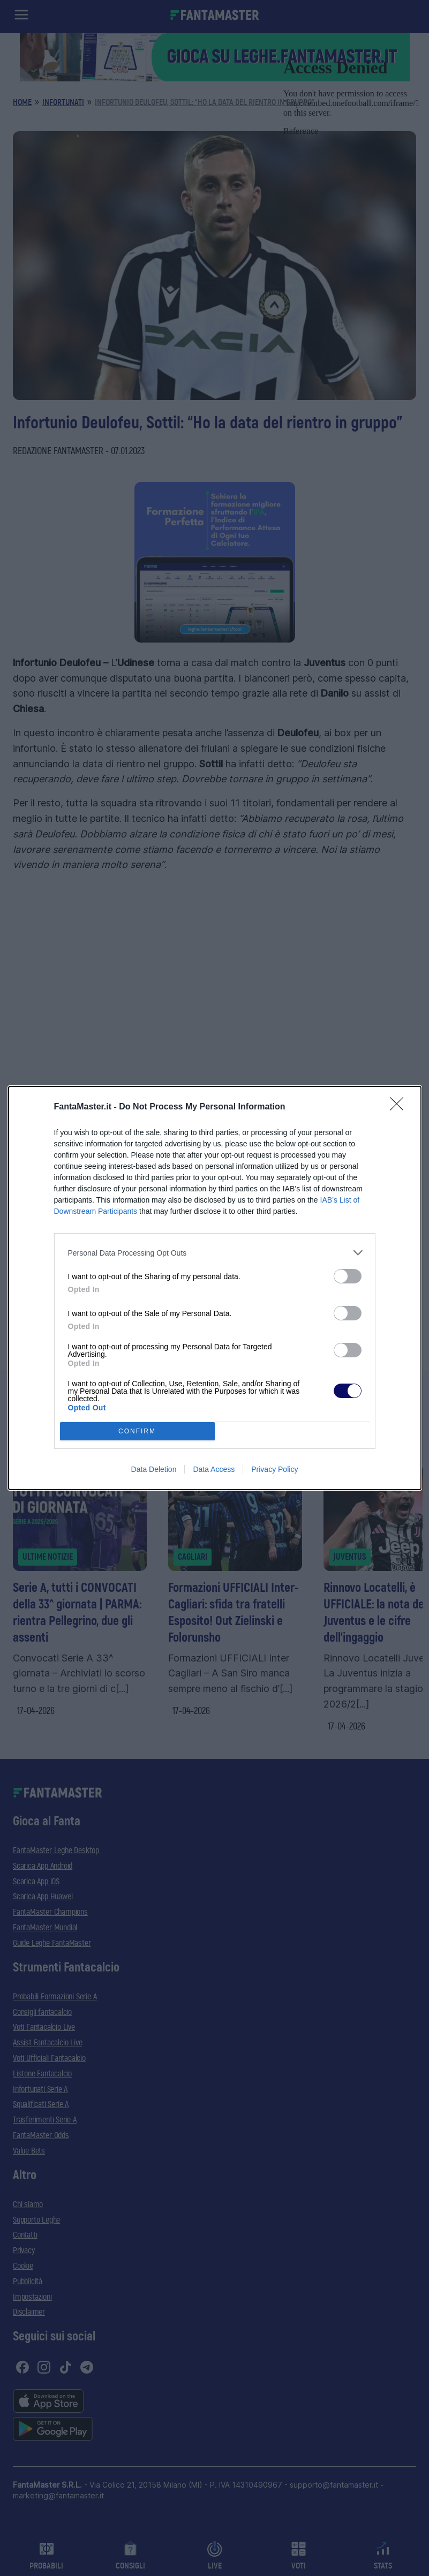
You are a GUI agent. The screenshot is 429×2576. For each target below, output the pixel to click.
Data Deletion (154, 1469)
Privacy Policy (274, 1469)
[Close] (400, 1107)
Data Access (214, 1469)
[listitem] (215, 1252)
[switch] (348, 1276)
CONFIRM (137, 1431)
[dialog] (215, 1288)
